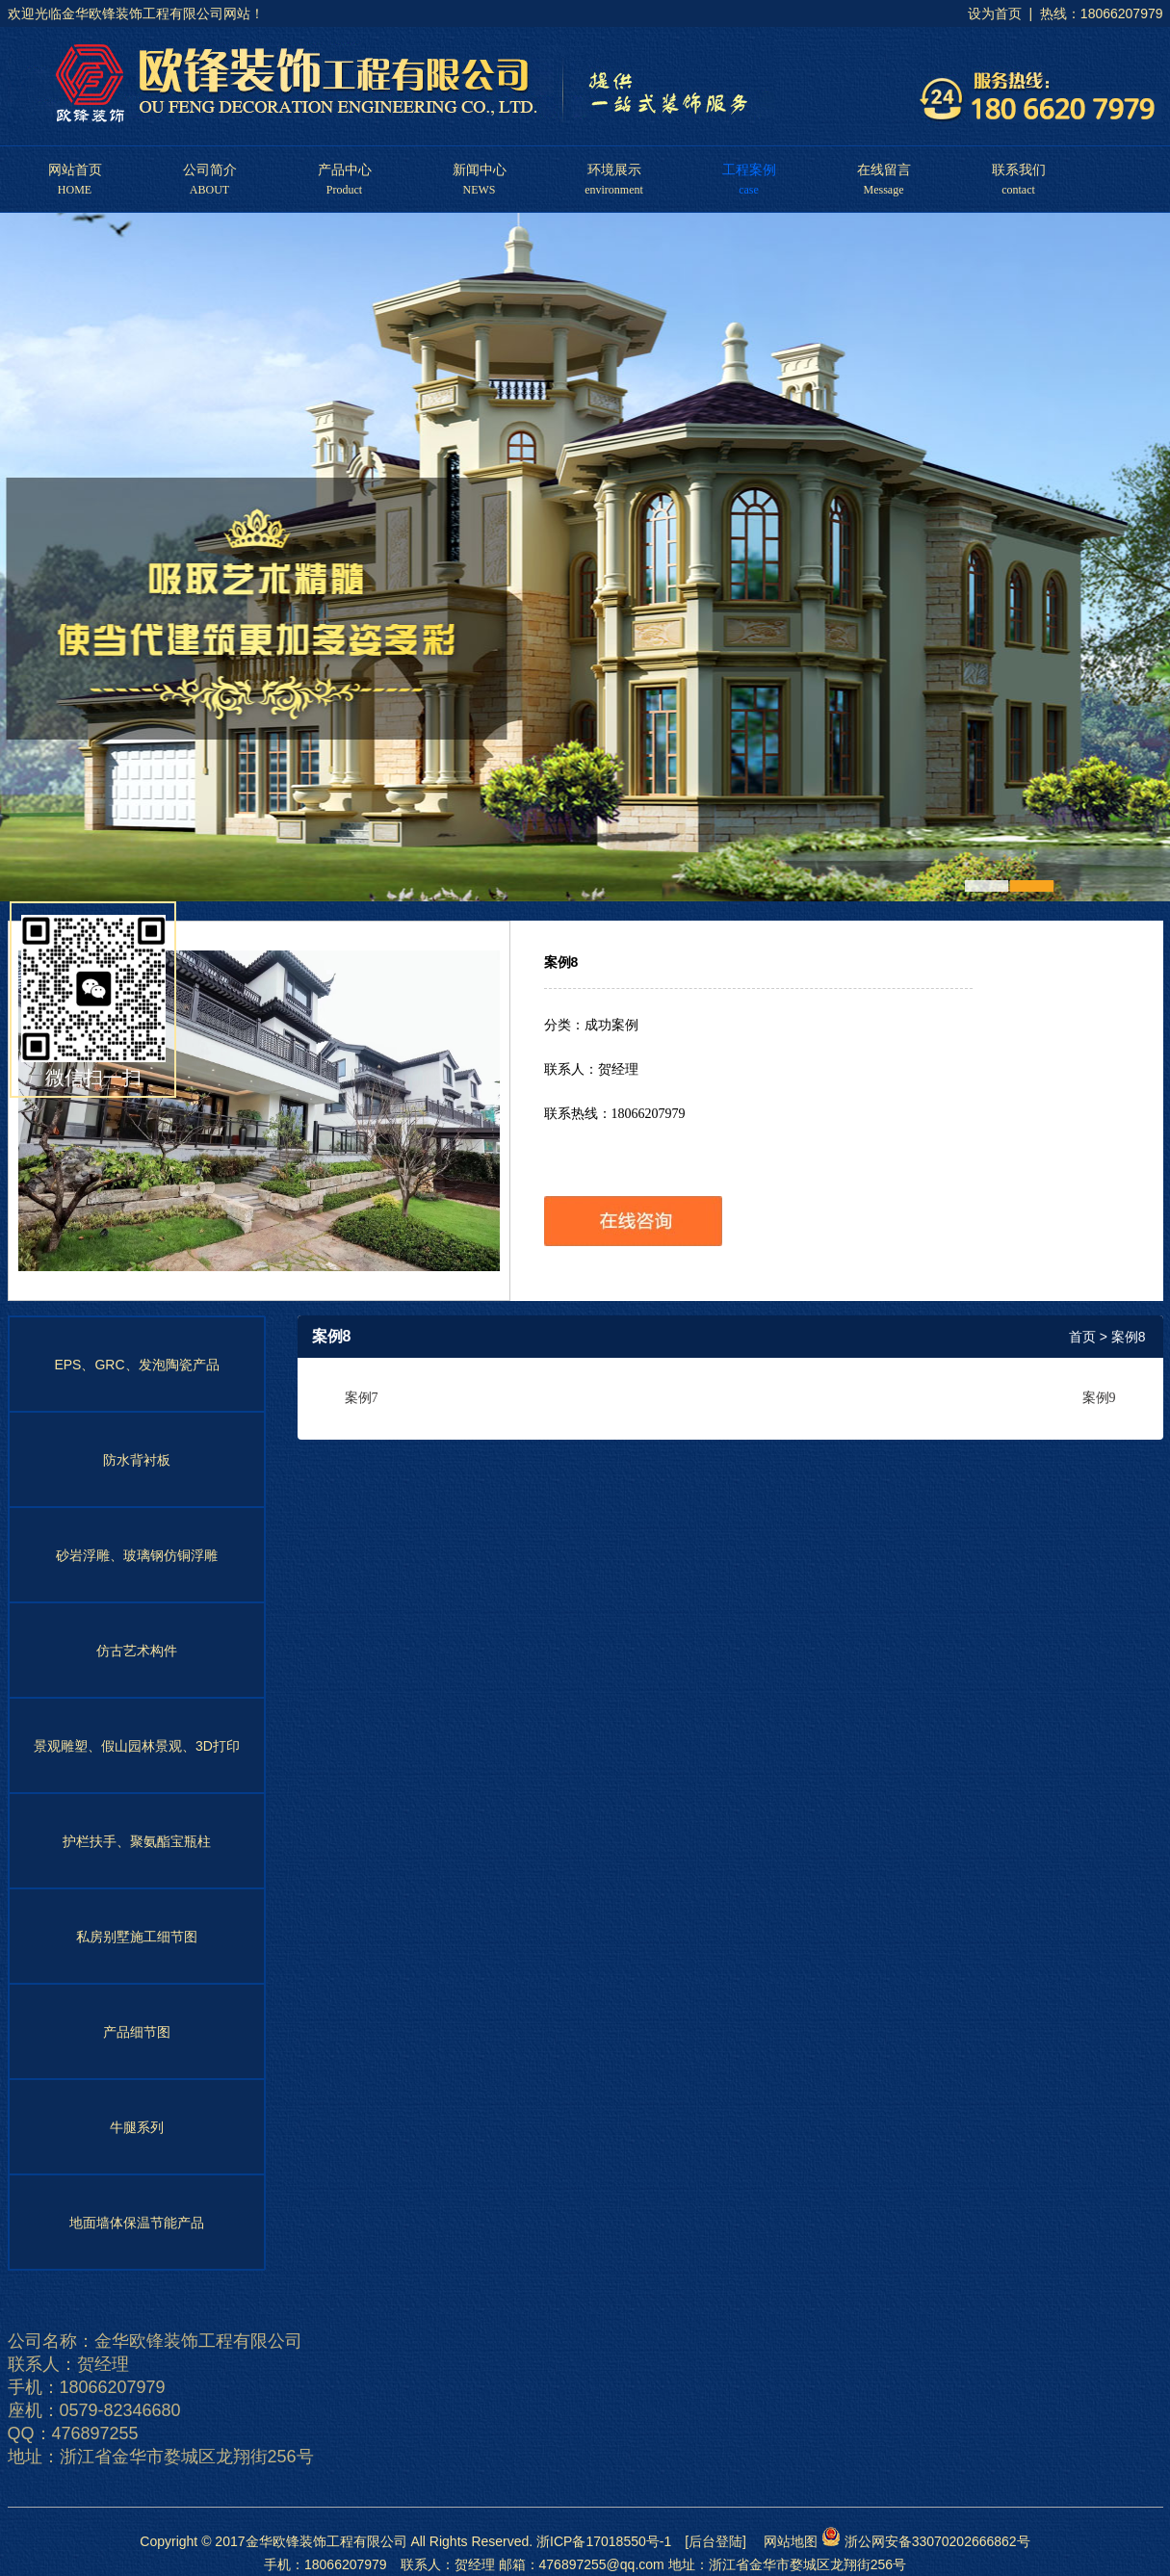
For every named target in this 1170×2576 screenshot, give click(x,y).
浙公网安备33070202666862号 (925, 2541)
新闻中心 (480, 171)
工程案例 (749, 171)
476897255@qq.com (601, 2564)
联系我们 (1019, 171)
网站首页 (75, 171)
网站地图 (784, 2541)
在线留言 (884, 171)
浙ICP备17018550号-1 (603, 2541)
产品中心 (345, 171)
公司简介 (210, 171)
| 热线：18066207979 (1094, 13)
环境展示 (614, 171)
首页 (1082, 1336)
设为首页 (995, 13)
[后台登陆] (715, 2541)
